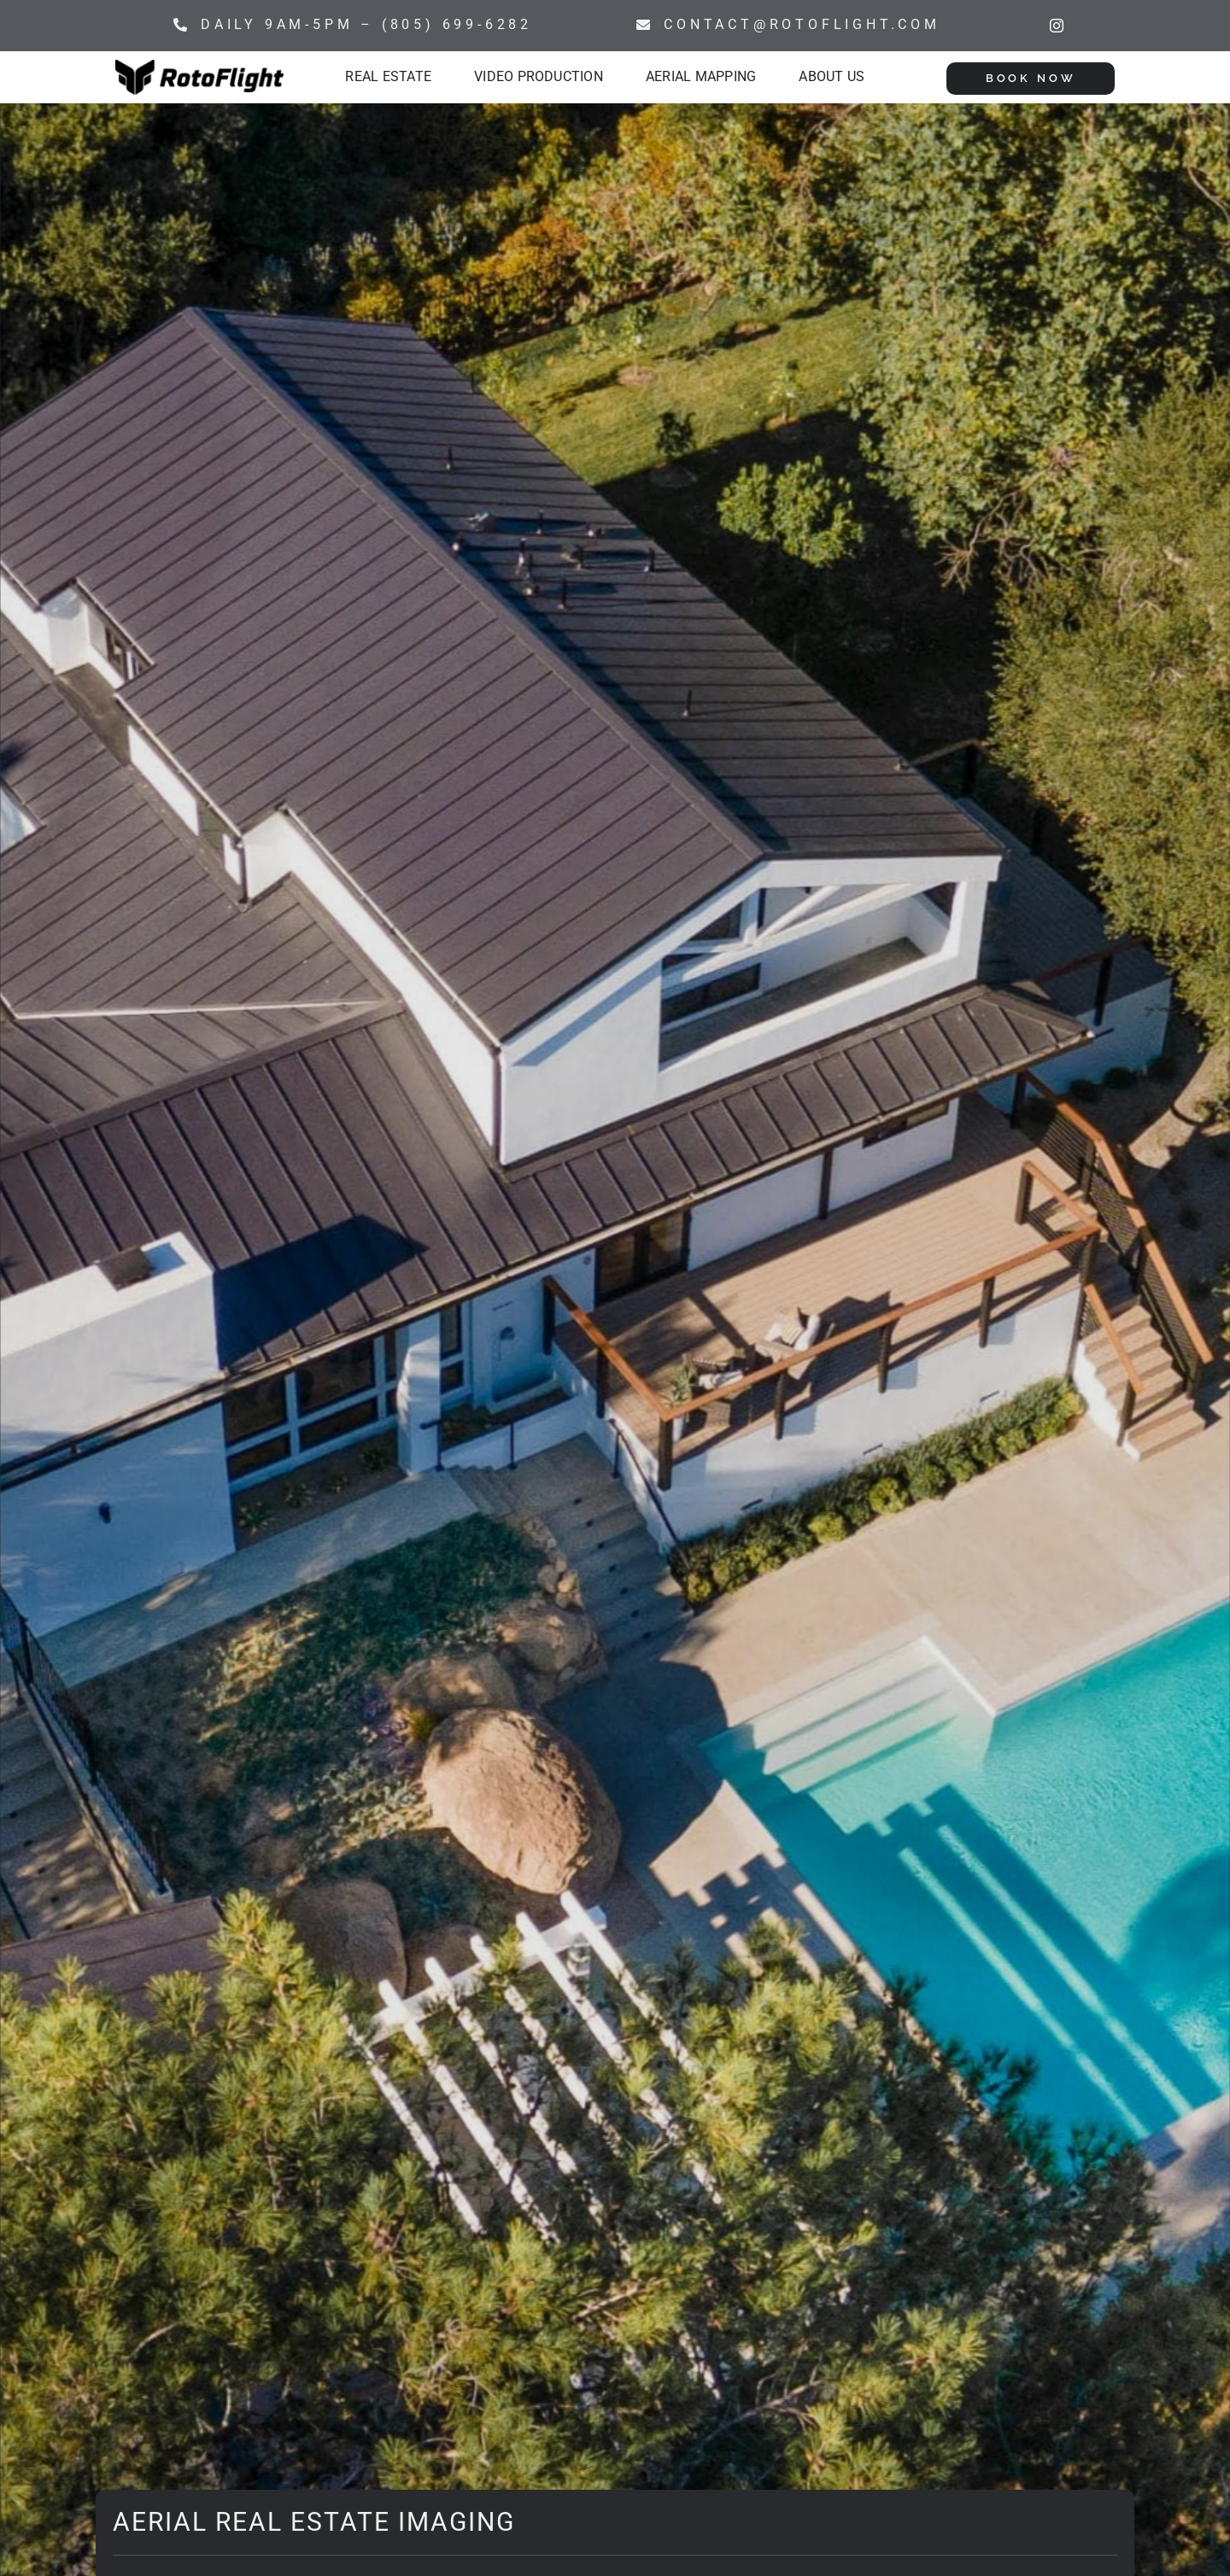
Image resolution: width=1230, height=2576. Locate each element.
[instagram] (1057, 26)
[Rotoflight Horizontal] (199, 66)
